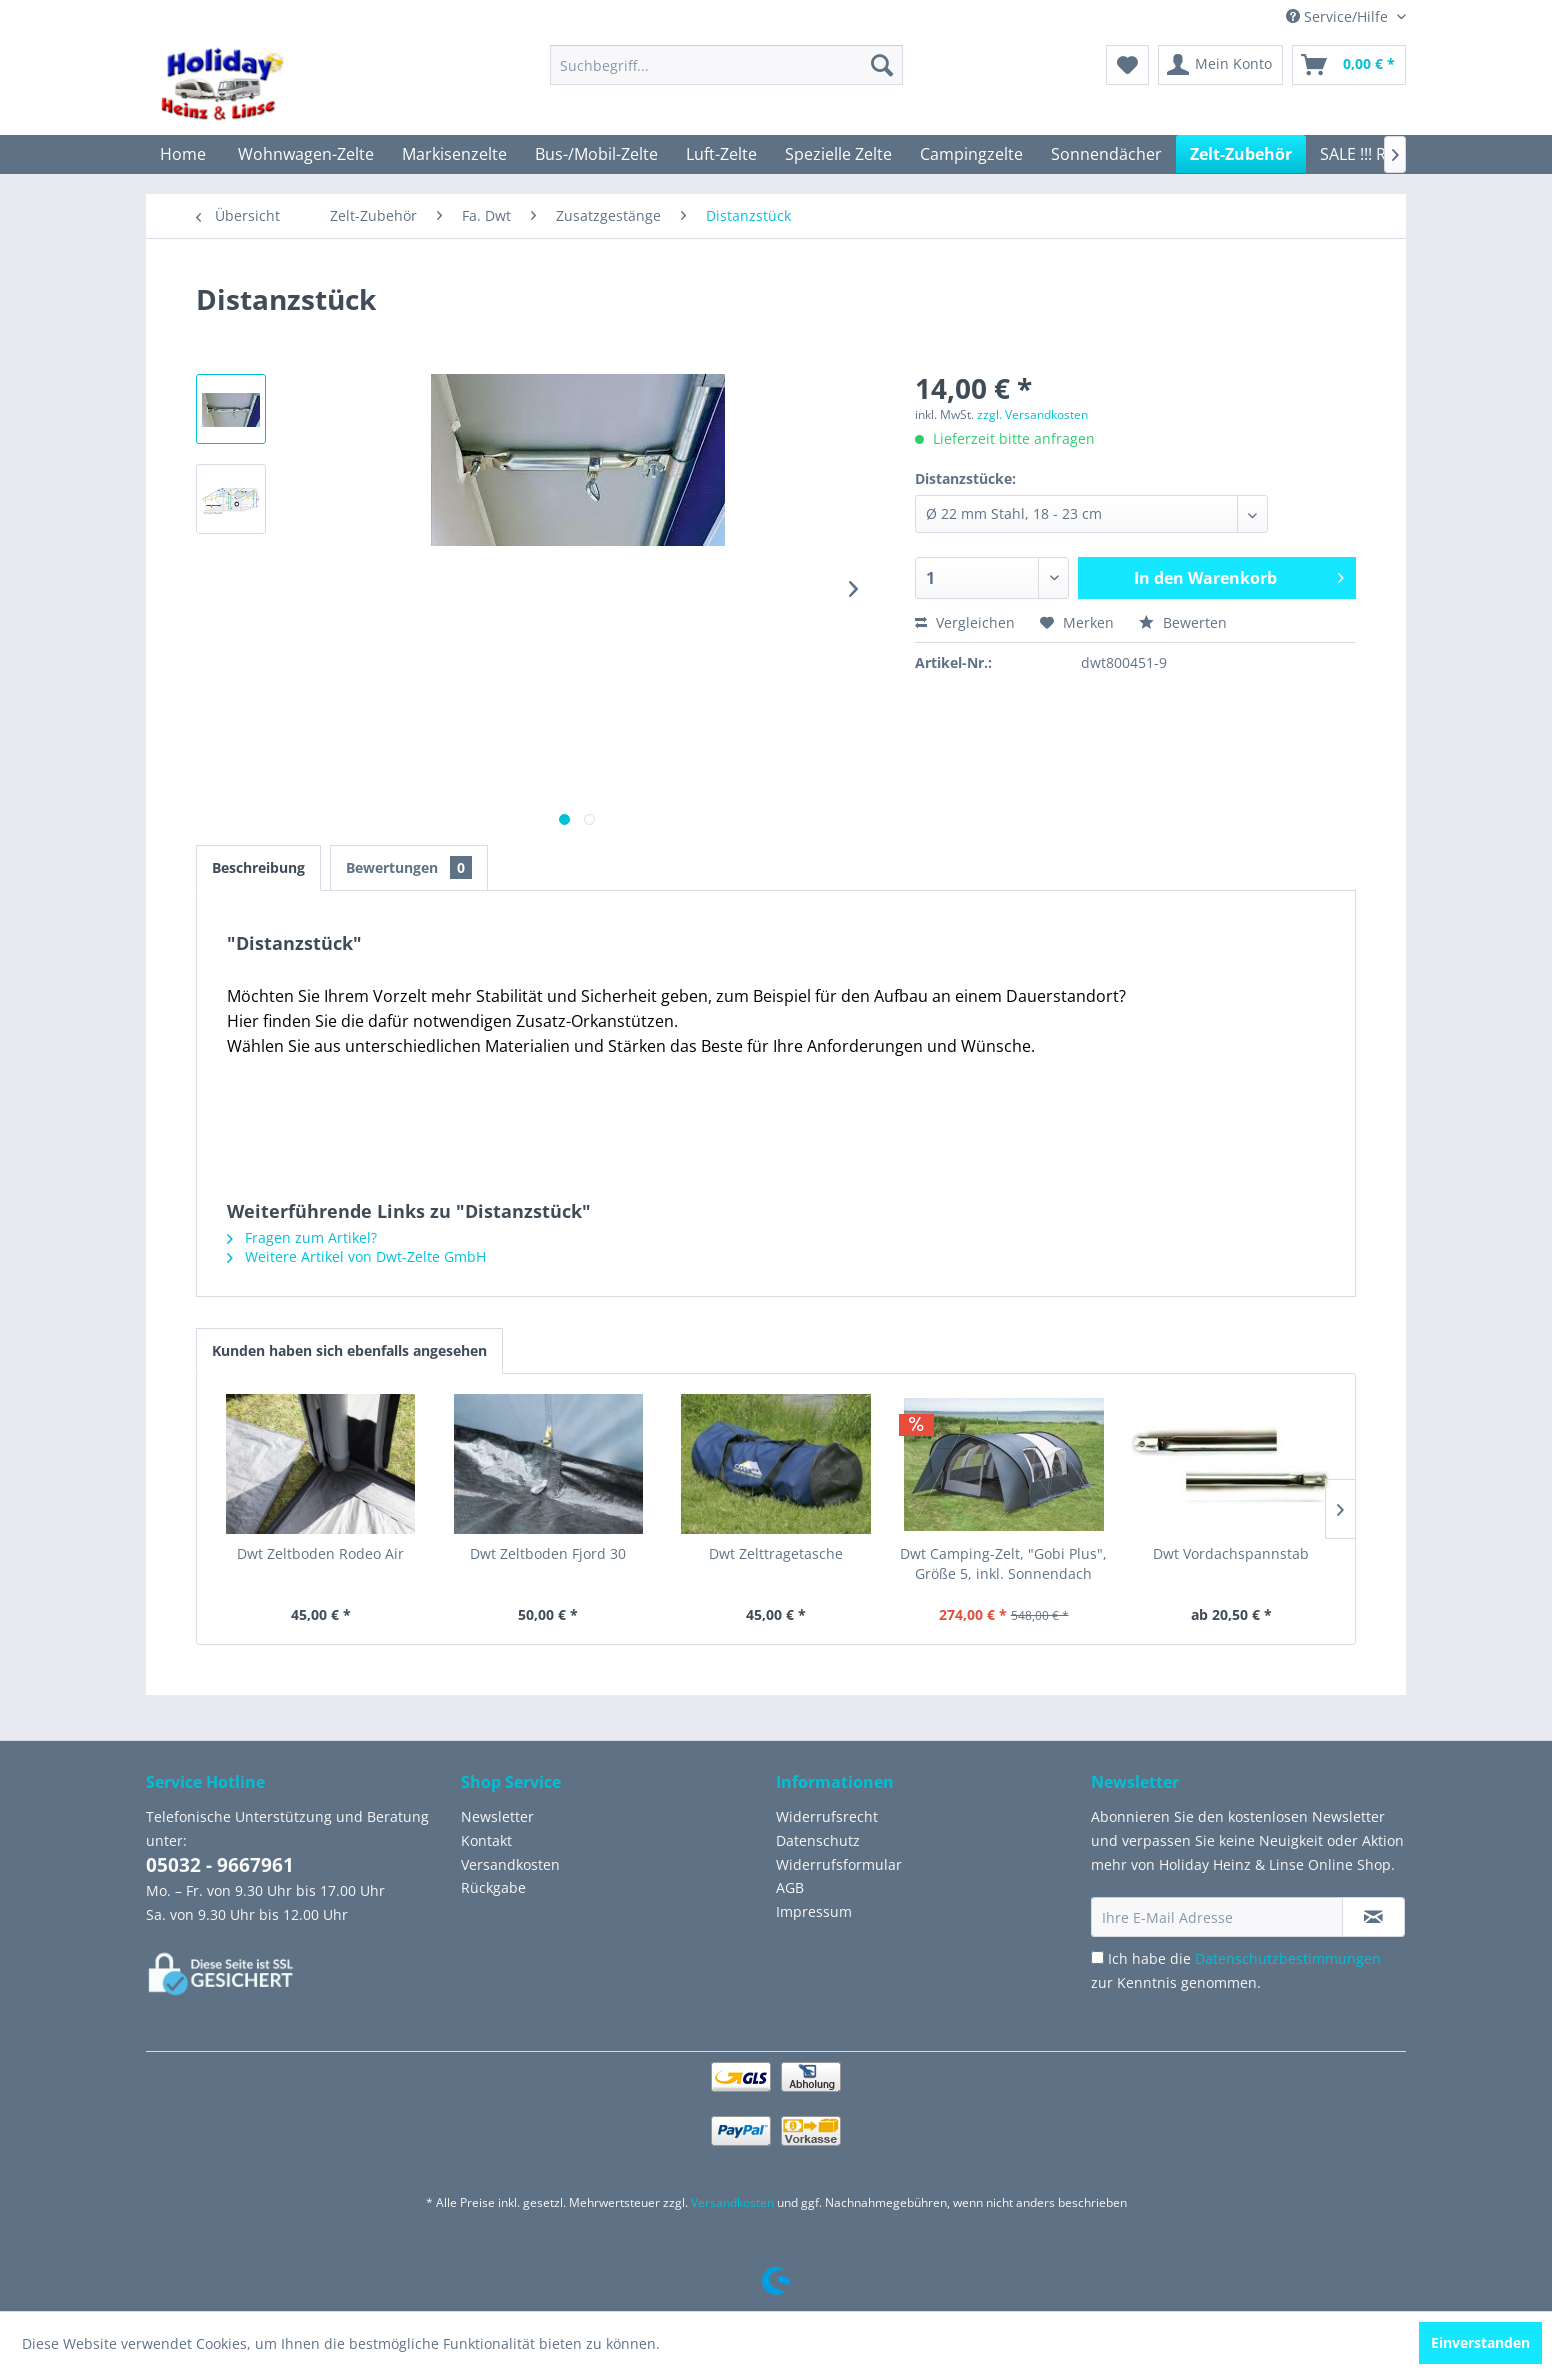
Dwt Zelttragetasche (776, 1553)
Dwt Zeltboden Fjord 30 (548, 1553)
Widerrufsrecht (827, 1816)
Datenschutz (818, 1840)
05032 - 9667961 (220, 1865)
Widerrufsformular (839, 1864)
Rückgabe (493, 1887)
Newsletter (497, 1816)
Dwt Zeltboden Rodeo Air (320, 1553)
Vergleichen (965, 622)
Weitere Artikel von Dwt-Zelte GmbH (356, 1256)
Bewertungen (409, 867)
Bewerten (1183, 622)
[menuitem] (726, 65)
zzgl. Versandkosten (1032, 414)
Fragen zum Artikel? (302, 1237)
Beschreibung (258, 867)
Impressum (814, 1911)
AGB (790, 1887)
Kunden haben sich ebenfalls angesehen (349, 1350)
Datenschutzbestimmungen (1288, 1958)
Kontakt (486, 1840)
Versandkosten (510, 1864)
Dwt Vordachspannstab (1231, 1553)
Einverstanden (1480, 2342)
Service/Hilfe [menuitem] (1339, 16)
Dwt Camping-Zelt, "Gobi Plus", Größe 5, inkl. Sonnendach (1003, 1563)
